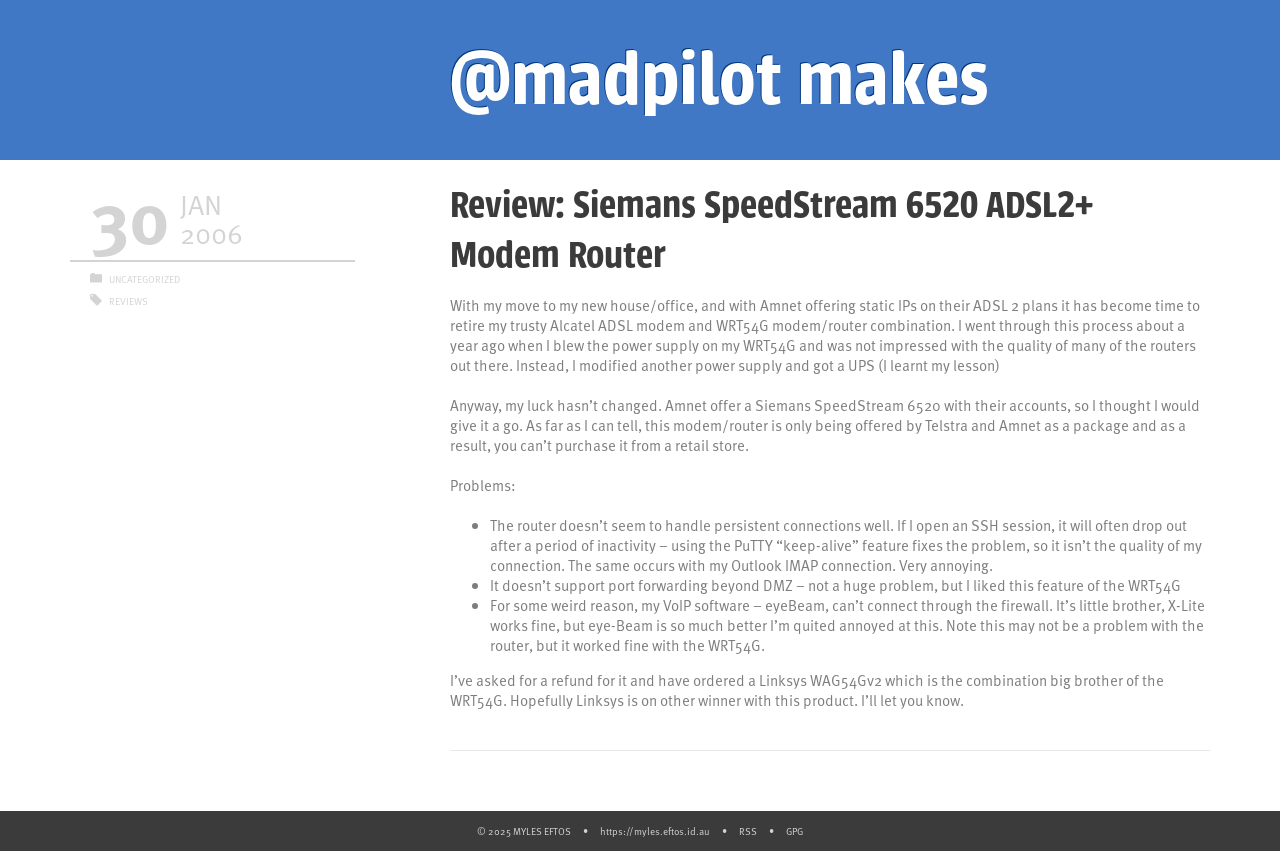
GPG (794, 831)
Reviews (128, 301)
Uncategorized (144, 279)
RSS (748, 831)
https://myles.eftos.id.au (655, 831)
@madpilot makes (719, 80)
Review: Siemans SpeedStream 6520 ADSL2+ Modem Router (771, 230)
